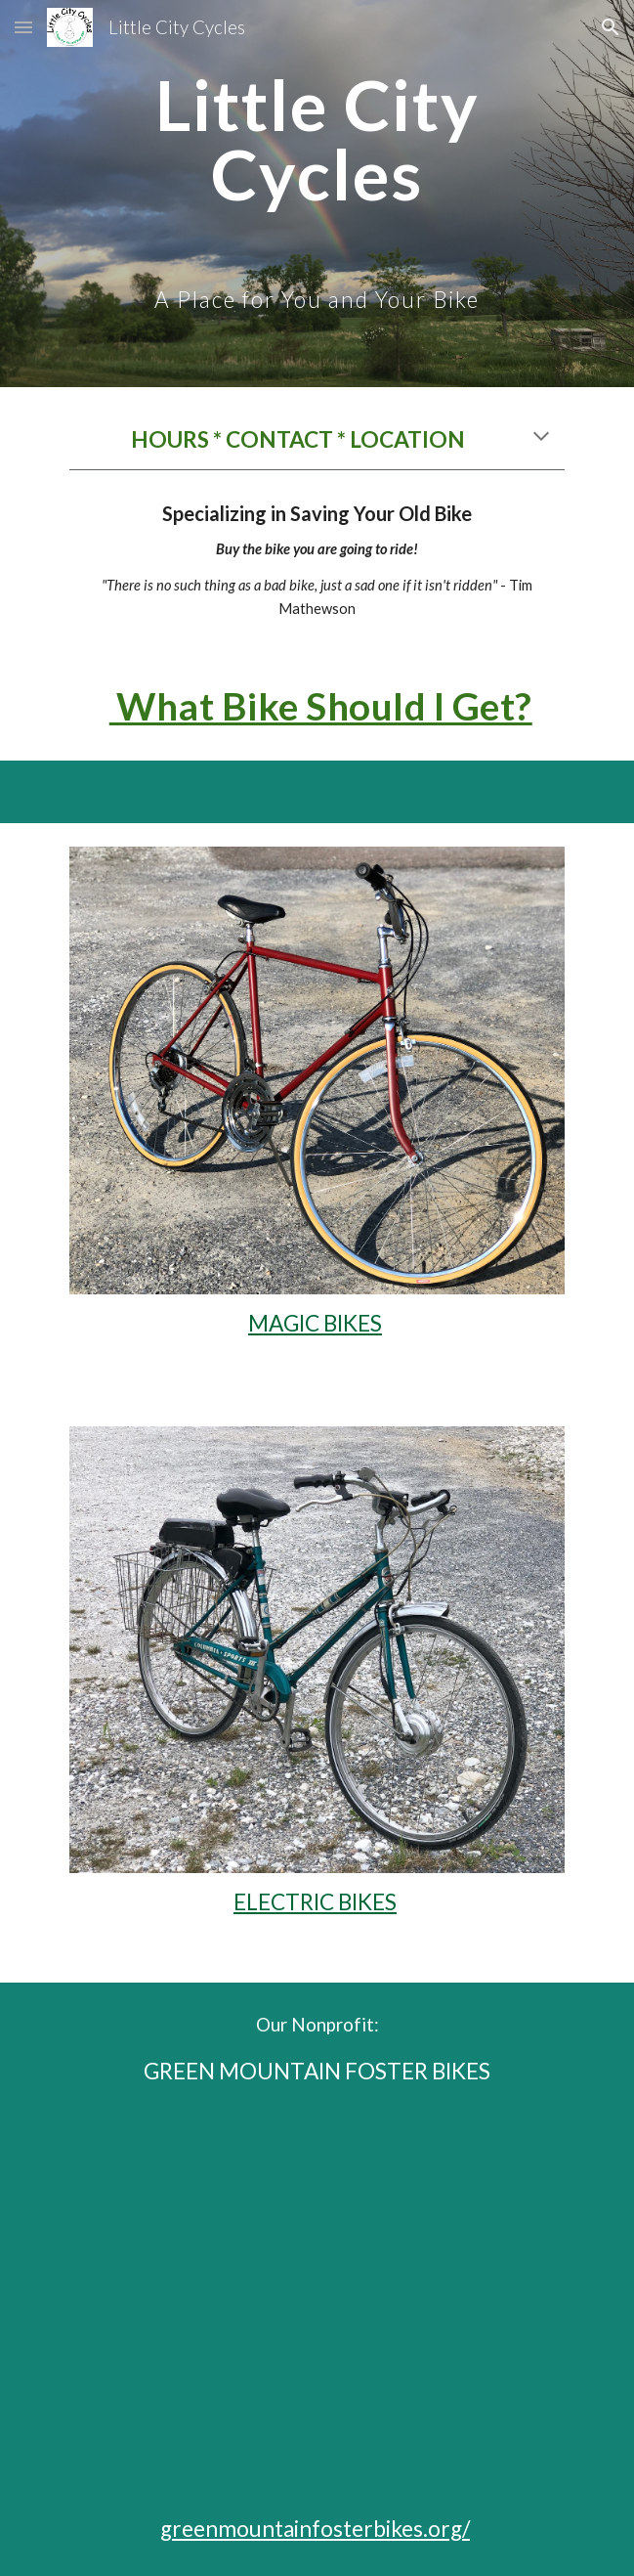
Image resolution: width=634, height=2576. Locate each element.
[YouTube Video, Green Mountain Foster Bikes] (317, 2300)
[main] (317, 194)
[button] (23, 27)
